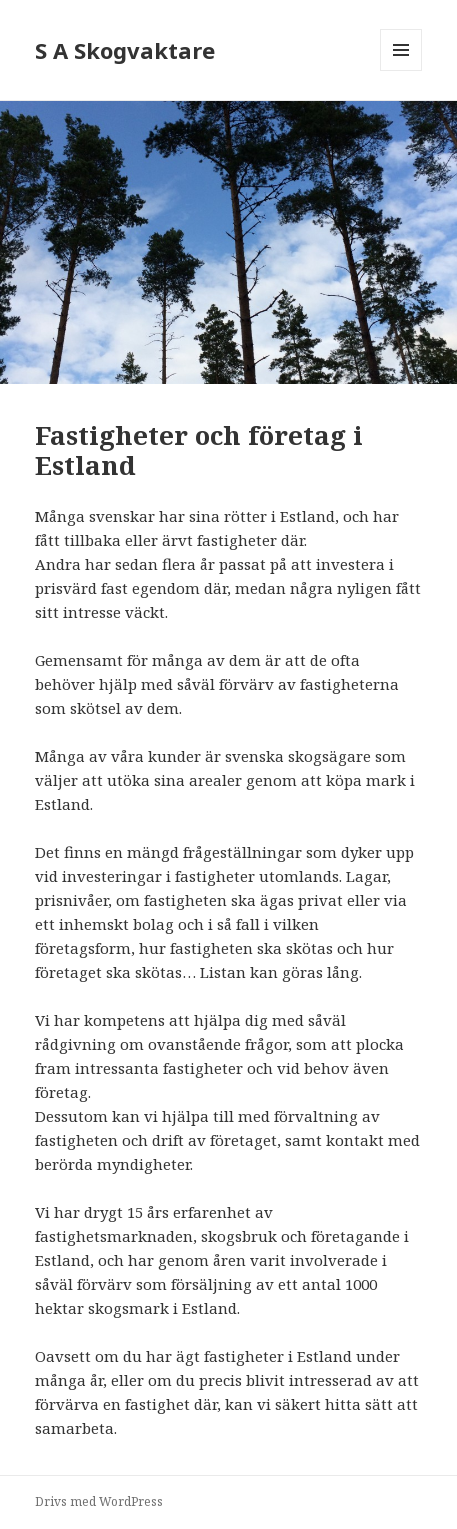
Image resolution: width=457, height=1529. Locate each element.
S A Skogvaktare (125, 50)
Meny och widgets (401, 70)
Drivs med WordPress (99, 1501)
